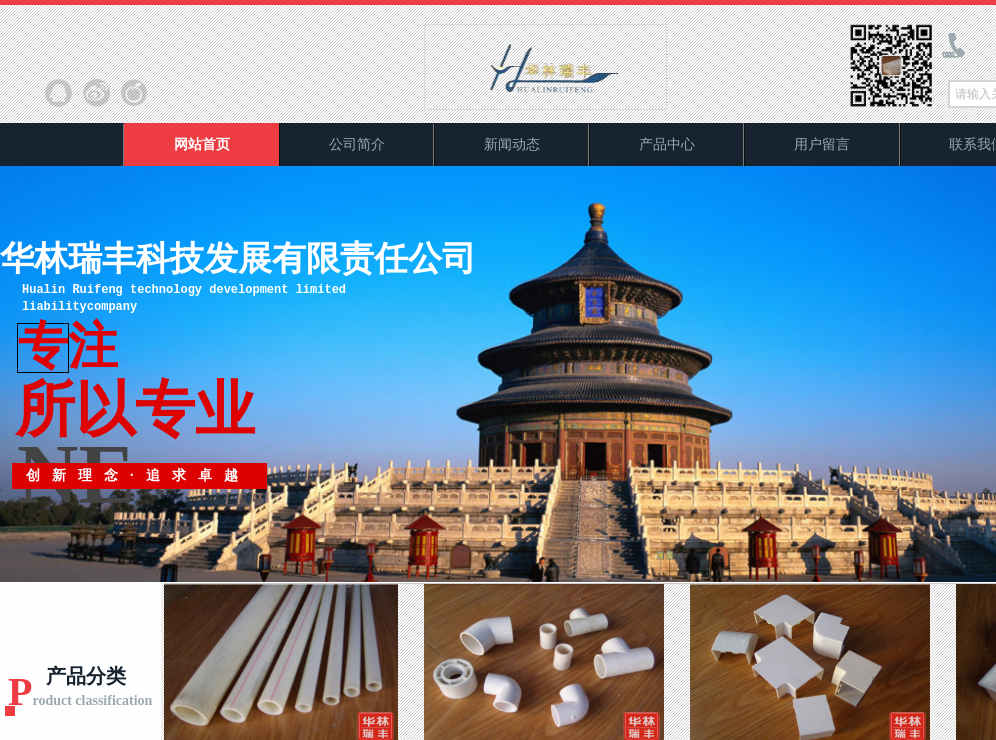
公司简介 (357, 144)
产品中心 (667, 144)
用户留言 (822, 144)
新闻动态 (512, 144)
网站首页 (202, 144)
